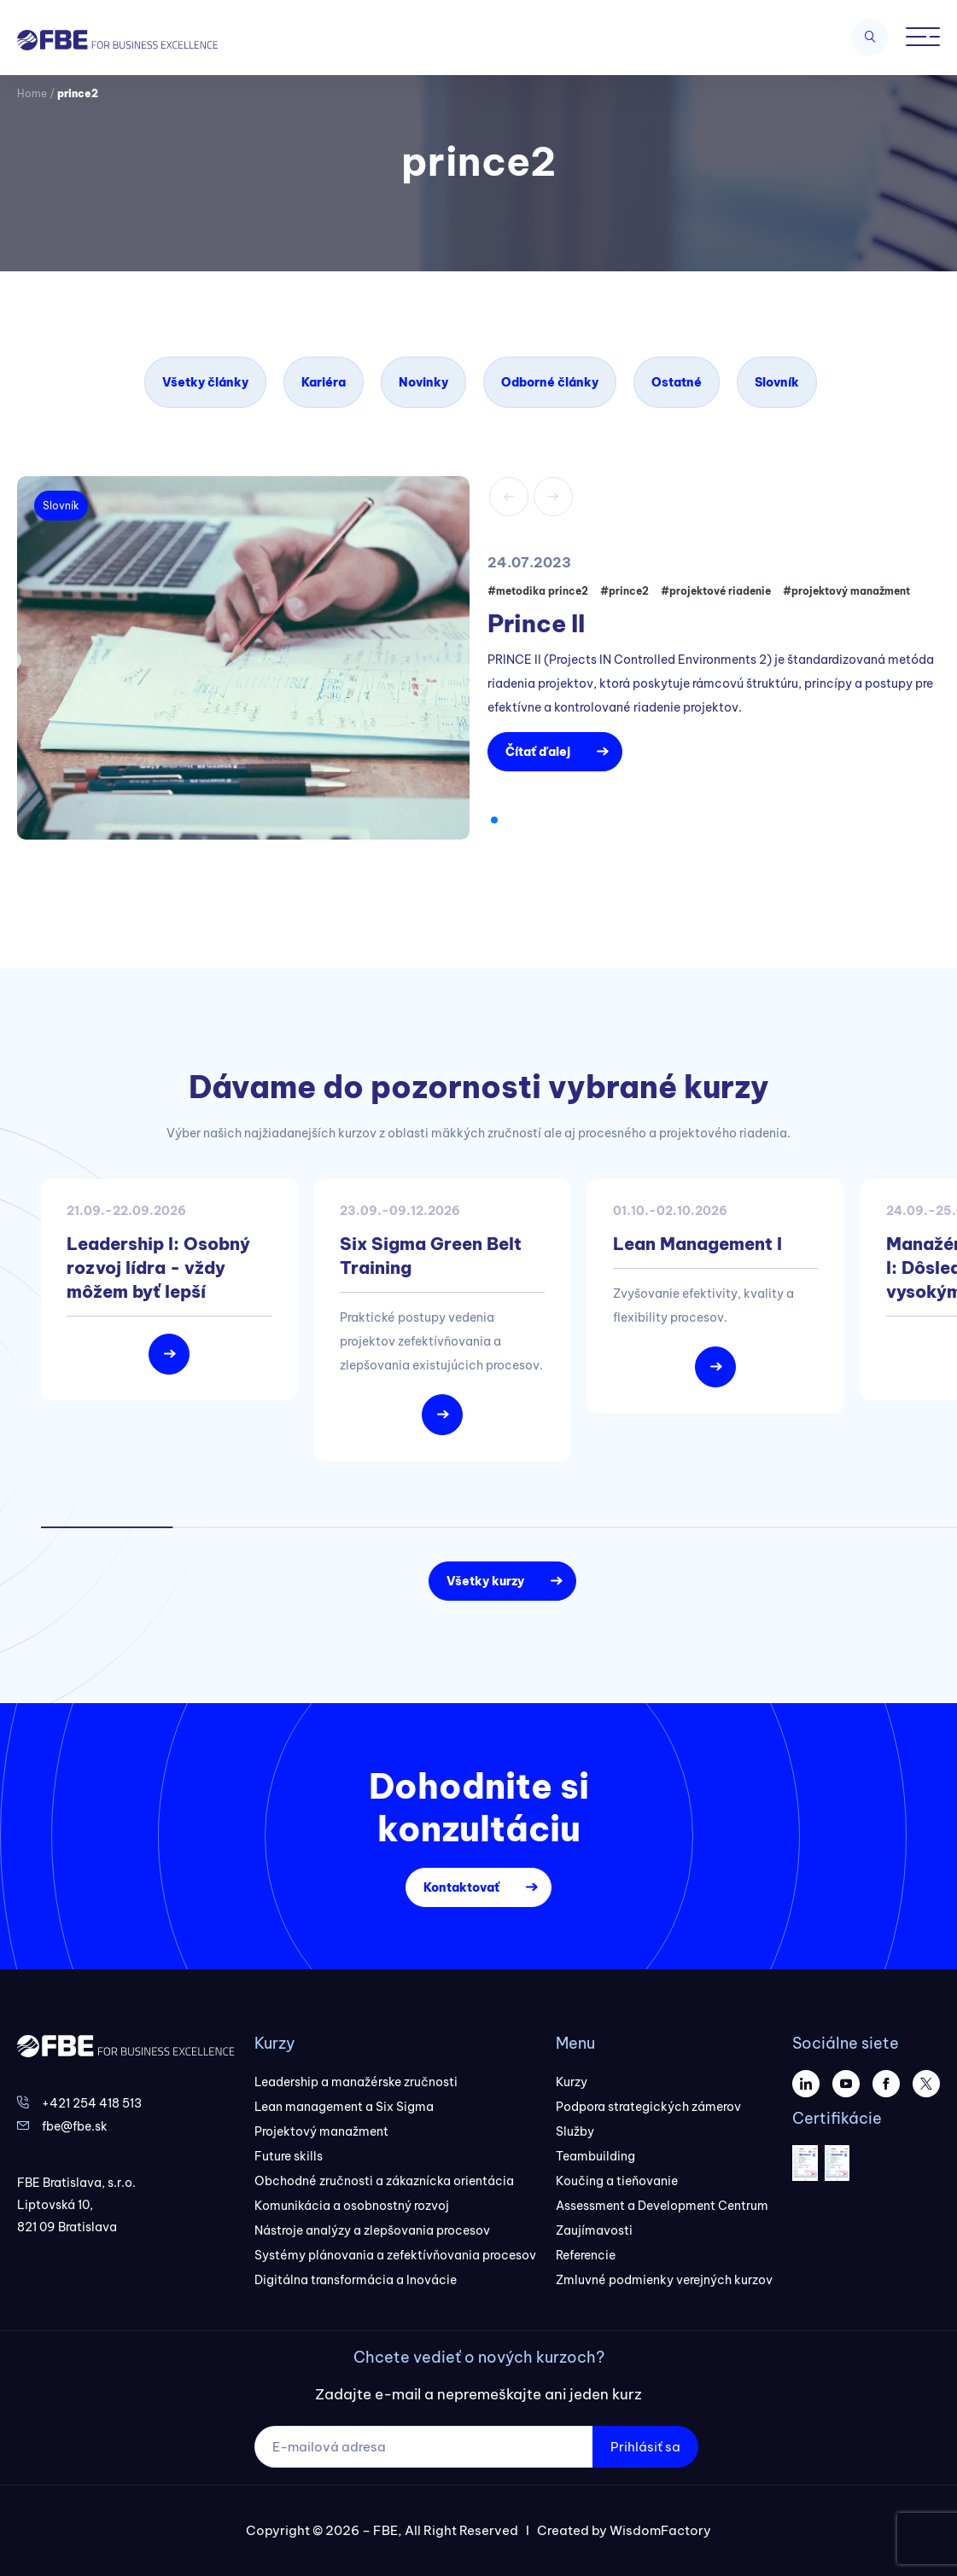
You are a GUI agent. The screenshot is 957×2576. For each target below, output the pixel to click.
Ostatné (676, 382)
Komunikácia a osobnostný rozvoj (351, 2205)
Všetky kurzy (485, 1581)
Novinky (423, 382)
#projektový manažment (846, 590)
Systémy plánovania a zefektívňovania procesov (395, 2255)
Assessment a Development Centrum (662, 2205)
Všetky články (205, 382)
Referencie (586, 2255)
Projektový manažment (321, 2131)
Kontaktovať (461, 1887)
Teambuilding (595, 2156)
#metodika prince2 (537, 590)
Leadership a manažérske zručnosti (356, 2082)
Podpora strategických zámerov (648, 2106)
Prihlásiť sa (645, 2447)
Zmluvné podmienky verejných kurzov (664, 2280)
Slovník (777, 382)
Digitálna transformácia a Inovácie (355, 2280)
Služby (575, 2131)
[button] (494, 820)
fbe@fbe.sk (75, 2126)
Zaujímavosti (594, 2230)
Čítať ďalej (537, 751)
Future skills (288, 2156)
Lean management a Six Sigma (344, 2106)
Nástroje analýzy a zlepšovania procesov (372, 2230)
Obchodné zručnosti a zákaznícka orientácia (384, 2181)
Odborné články (549, 382)
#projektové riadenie (716, 590)
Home (32, 93)
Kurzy (571, 2082)
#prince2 (624, 590)
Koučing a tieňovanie (617, 2181)
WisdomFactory (660, 2530)
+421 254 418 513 (92, 2103)
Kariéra (323, 382)
